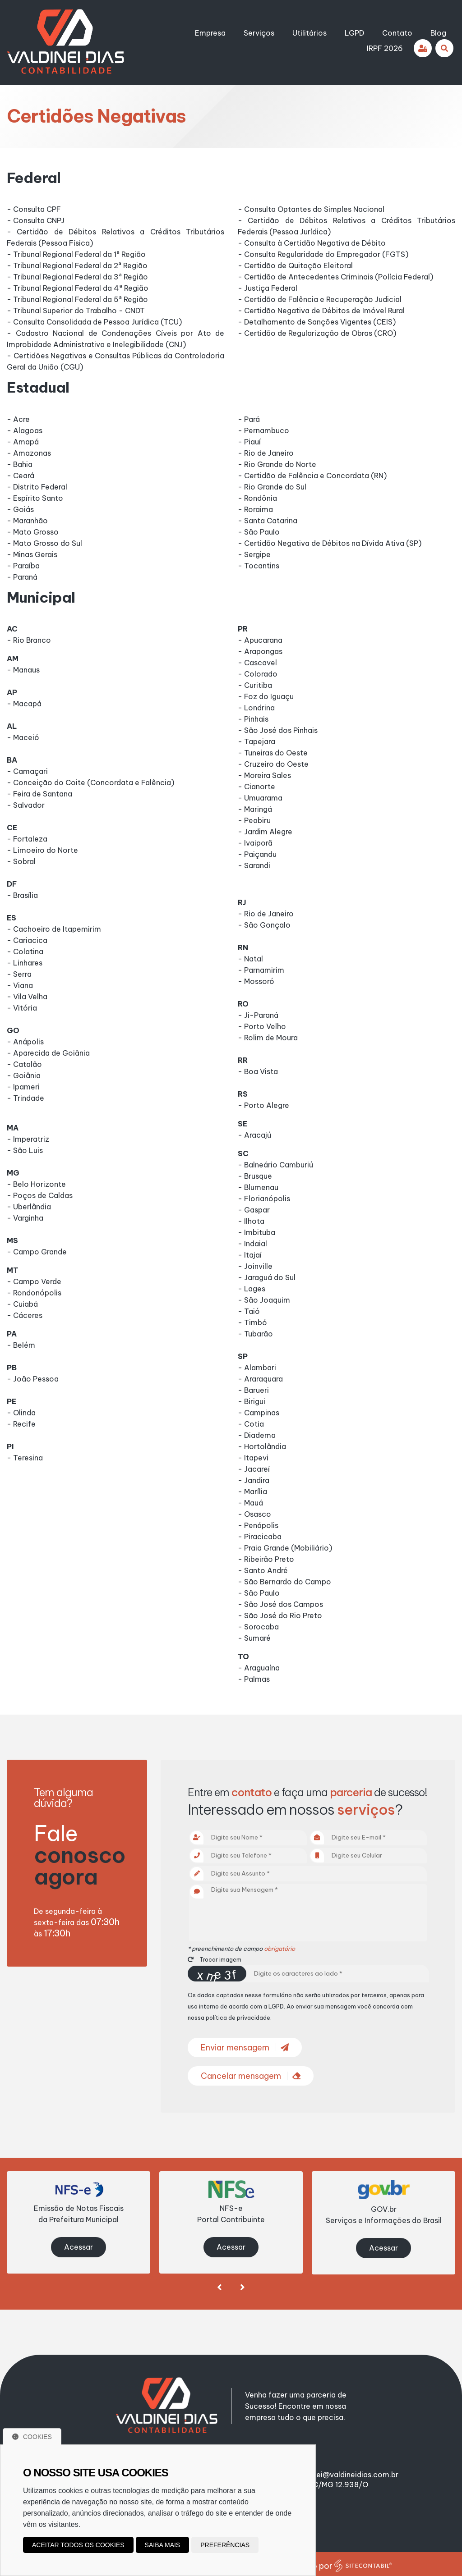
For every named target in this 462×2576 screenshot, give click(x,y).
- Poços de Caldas (40, 1195)
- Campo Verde (34, 1281)
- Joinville (255, 1266)
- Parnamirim (261, 970)
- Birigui (251, 1401)
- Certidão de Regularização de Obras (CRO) (317, 333)
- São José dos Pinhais (278, 730)
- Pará (249, 419)
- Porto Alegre (263, 1105)
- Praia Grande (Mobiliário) (285, 1547)
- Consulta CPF (34, 209)
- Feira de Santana (39, 793)
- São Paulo (259, 531)
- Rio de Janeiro (266, 453)
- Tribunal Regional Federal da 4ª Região (77, 288)
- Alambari (257, 1367)
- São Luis (25, 1150)
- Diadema (257, 1435)
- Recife (21, 1423)
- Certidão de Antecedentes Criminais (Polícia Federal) (335, 276)
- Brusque (255, 1175)
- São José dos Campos (280, 1604)
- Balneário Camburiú (275, 1164)
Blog (438, 32)
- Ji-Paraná (258, 1015)
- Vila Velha (27, 996)
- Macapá (24, 703)
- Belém (21, 1345)
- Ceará (20, 475)
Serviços (259, 32)
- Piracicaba (260, 1536)
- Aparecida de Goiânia (48, 1052)
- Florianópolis (264, 1198)
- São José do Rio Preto (280, 1615)
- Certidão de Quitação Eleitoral (295, 265)
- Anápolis (25, 1041)
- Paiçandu (257, 854)
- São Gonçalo (264, 924)
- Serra (19, 974)
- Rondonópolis (34, 1292)
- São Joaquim (264, 1299)
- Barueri (253, 1390)
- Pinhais (253, 718)
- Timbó (252, 1322)
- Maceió (23, 737)
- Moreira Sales (264, 775)
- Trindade (25, 1098)
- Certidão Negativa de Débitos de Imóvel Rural (321, 310)
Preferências (224, 2545)
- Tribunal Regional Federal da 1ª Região (76, 254)
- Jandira (253, 1480)
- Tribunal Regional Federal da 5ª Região (77, 299)
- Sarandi (254, 865)
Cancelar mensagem (250, 2076)
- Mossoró (256, 981)
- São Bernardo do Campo (284, 1581)
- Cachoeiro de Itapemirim (54, 928)
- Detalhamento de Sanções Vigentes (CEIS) (317, 321)
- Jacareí (254, 1468)
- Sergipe (254, 554)
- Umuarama (260, 797)
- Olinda (21, 1412)
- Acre (18, 419)
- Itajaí (250, 1254)
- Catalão (24, 1064)
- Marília (252, 1491)
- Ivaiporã (255, 842)
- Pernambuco (263, 430)
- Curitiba (255, 685)
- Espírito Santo (35, 498)
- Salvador (26, 805)
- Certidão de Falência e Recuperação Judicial (320, 299)
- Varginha (25, 1217)
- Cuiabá (22, 1304)
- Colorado (257, 673)
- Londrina (256, 707)
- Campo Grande (37, 1251)
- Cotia (251, 1423)
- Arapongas (260, 651)
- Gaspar (254, 1209)
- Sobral (21, 861)
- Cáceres (24, 1315)
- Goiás (20, 509)
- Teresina (25, 1457)
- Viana (20, 985)
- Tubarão (255, 1333)
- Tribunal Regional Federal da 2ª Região (77, 265)
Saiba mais (162, 2545)
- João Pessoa (33, 1378)
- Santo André (263, 1570)
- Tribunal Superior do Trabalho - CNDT (76, 310)
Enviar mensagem (245, 2047)
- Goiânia (24, 1075)
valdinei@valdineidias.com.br (347, 2470)
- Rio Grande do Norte (277, 464)
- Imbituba (256, 1232)
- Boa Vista (258, 1071)
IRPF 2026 (385, 48)
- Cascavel (257, 662)
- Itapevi (253, 1457)
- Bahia (19, 464)
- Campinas (258, 1412)
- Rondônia (257, 498)
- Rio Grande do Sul (272, 486)
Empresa (210, 32)
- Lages (251, 1288)
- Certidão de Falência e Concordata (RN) (312, 475)
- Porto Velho (262, 1026)
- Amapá (23, 441)
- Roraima (255, 509)
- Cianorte (256, 786)
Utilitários (309, 32)
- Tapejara (256, 741)
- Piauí (249, 441)
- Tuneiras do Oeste (273, 752)
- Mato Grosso (33, 531)
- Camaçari (27, 771)
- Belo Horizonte (36, 1184)
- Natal (250, 958)
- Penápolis (258, 1525)
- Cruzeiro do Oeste (273, 764)
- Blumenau (258, 1187)
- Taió (249, 1311)
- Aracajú (254, 1134)
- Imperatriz (28, 1139)
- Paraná (22, 576)
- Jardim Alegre (265, 831)
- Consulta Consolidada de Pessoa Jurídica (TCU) (94, 321)
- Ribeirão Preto (266, 1559)
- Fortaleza (27, 838)
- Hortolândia (262, 1446)
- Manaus (23, 669)
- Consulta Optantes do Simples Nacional (311, 209)
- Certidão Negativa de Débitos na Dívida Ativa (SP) (329, 543)
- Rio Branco (29, 640)
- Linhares (24, 962)
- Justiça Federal (267, 288)
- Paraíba (23, 565)
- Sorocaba (258, 1626)
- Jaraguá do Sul (267, 1277)
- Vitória (22, 1007)
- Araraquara (260, 1378)
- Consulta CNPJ (36, 220)
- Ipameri (23, 1086)
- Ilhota (251, 1221)
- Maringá (255, 809)
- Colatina (25, 951)
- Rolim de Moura (268, 1037)
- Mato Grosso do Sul (44, 543)
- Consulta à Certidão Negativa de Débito (312, 242)
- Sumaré (254, 1638)
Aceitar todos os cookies (78, 2545)
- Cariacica (27, 940)
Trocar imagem (214, 1959)
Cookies (32, 2436)
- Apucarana (260, 640)
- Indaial (252, 1243)
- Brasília (22, 895)
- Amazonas (29, 453)
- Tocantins (258, 565)
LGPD (354, 32)
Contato (397, 32)
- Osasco (254, 1514)
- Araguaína (259, 1667)
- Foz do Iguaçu (266, 696)
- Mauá (250, 1502)
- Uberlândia (29, 1206)
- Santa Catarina (267, 520)
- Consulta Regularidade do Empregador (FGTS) (323, 254)
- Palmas (254, 1679)
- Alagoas (24, 430)
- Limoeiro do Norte (42, 850)
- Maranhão (27, 520)
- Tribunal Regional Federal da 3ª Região (77, 276)
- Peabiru (254, 820)
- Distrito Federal (37, 486)
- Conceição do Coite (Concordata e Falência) (90, 782)
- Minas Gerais (32, 554)
